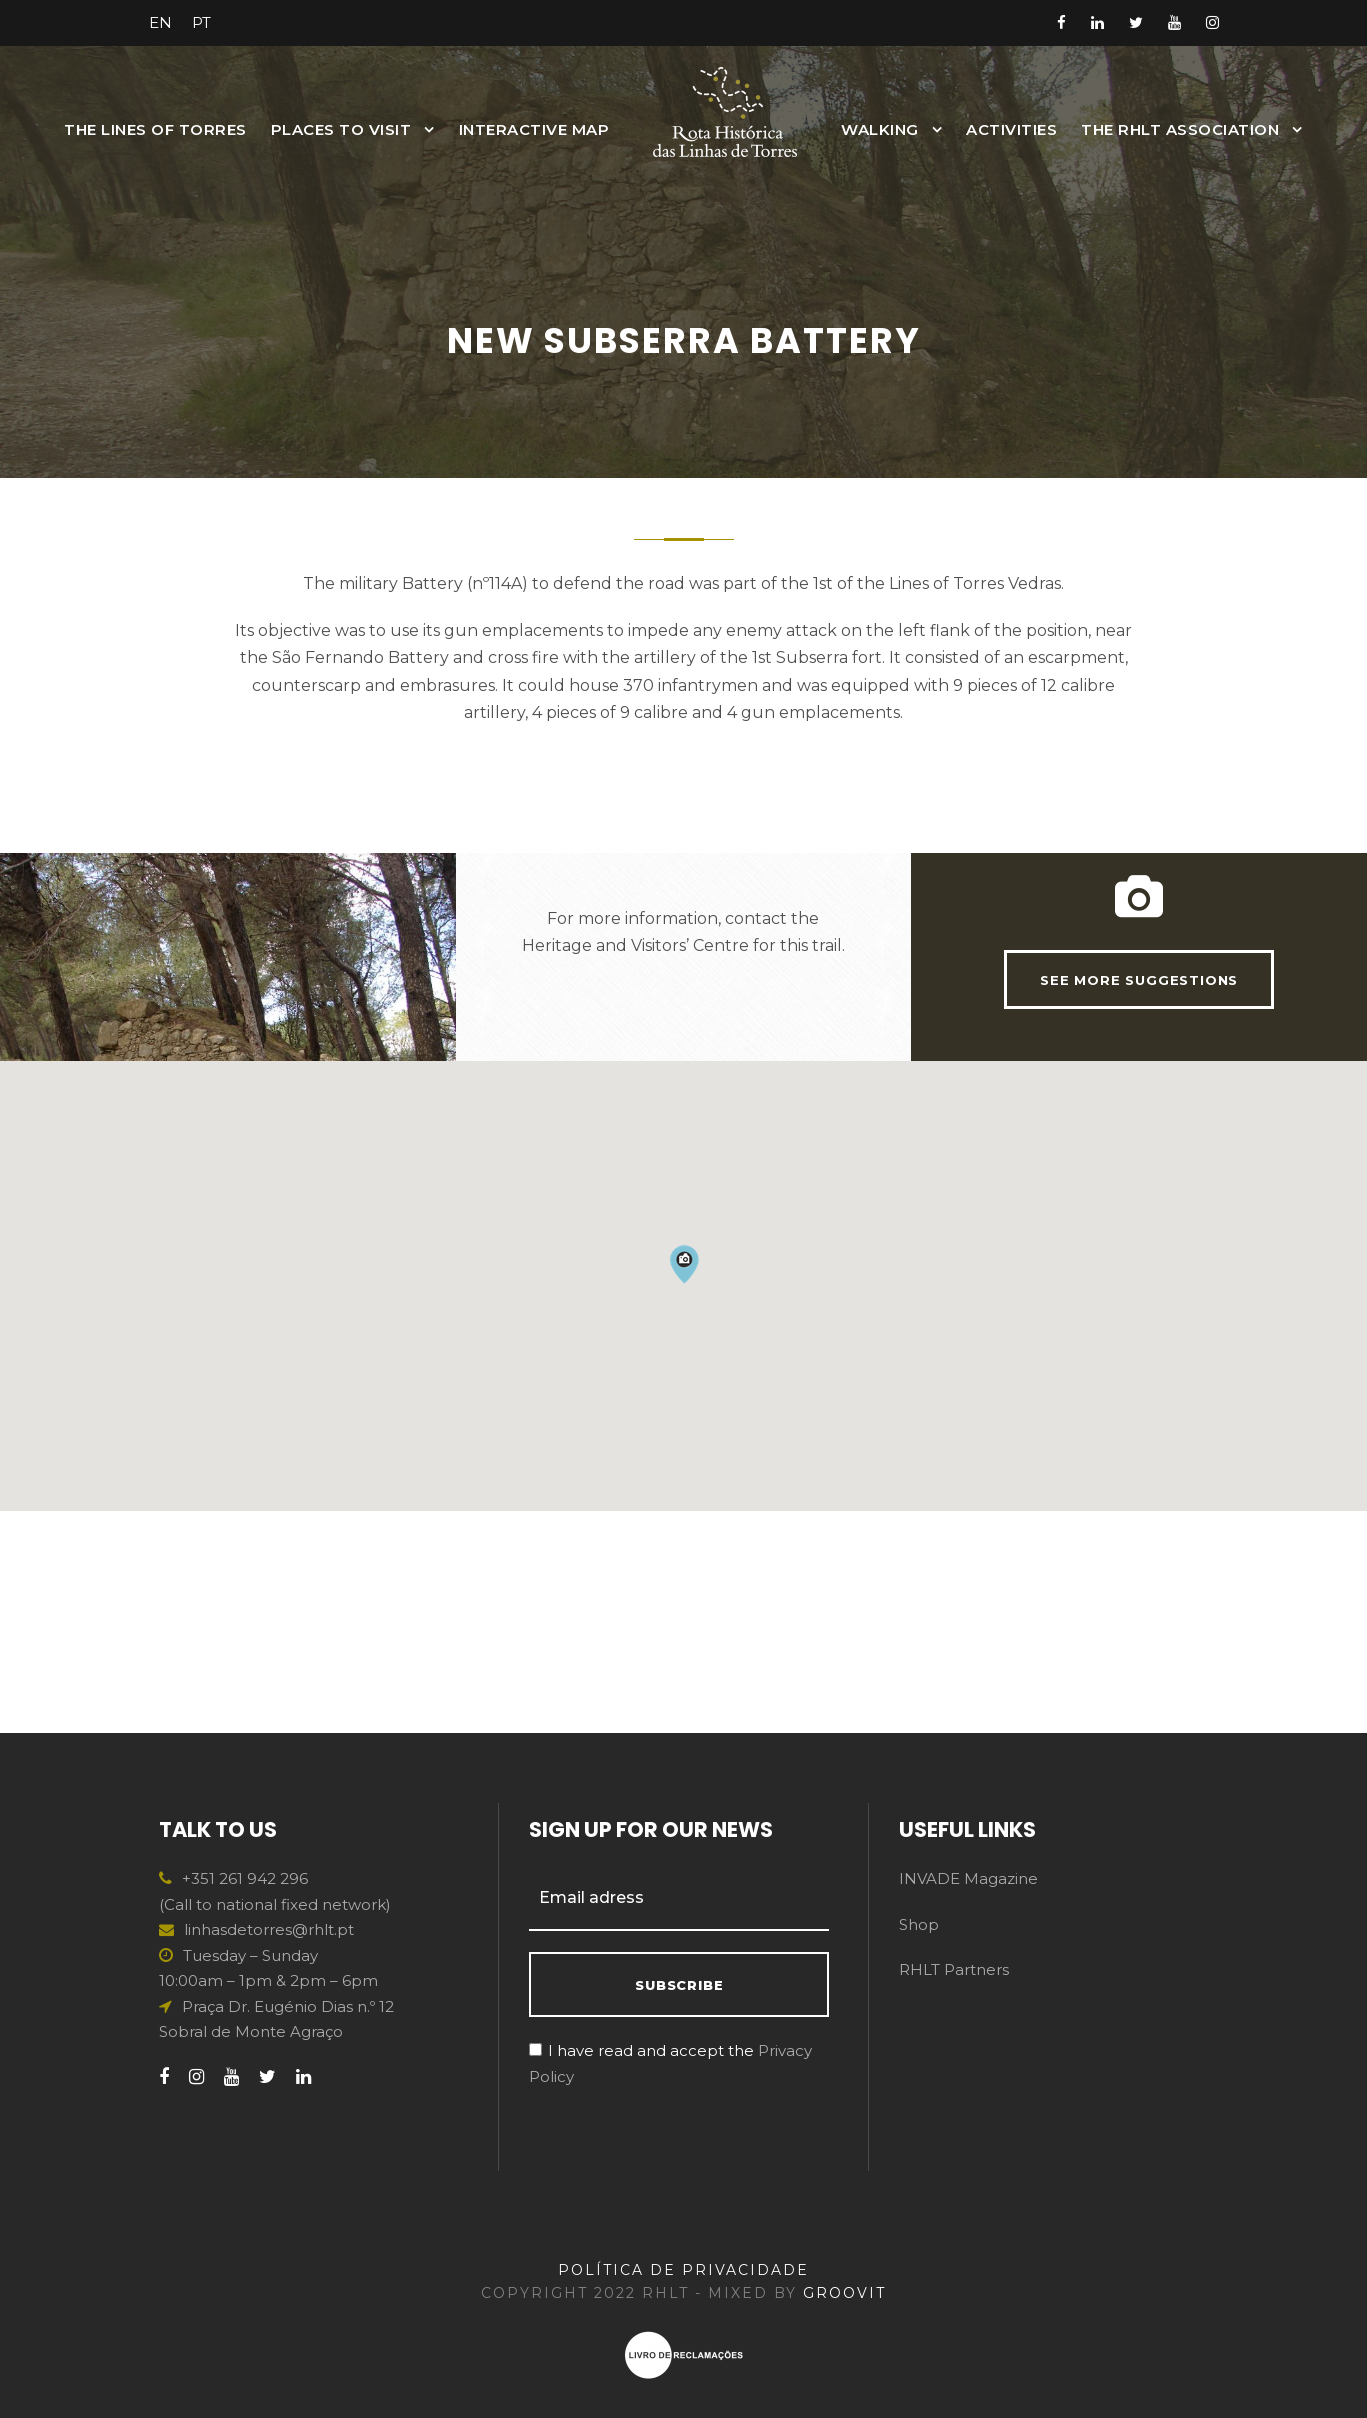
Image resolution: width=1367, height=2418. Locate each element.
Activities (1011, 129)
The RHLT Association (1180, 129)
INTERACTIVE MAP (534, 129)
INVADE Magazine (968, 1878)
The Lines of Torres (155, 129)
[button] (684, 1485)
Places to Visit (341, 129)
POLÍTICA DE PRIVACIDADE (683, 2270)
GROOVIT (844, 2293)
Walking (880, 129)
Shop (919, 1924)
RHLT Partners (954, 1969)
